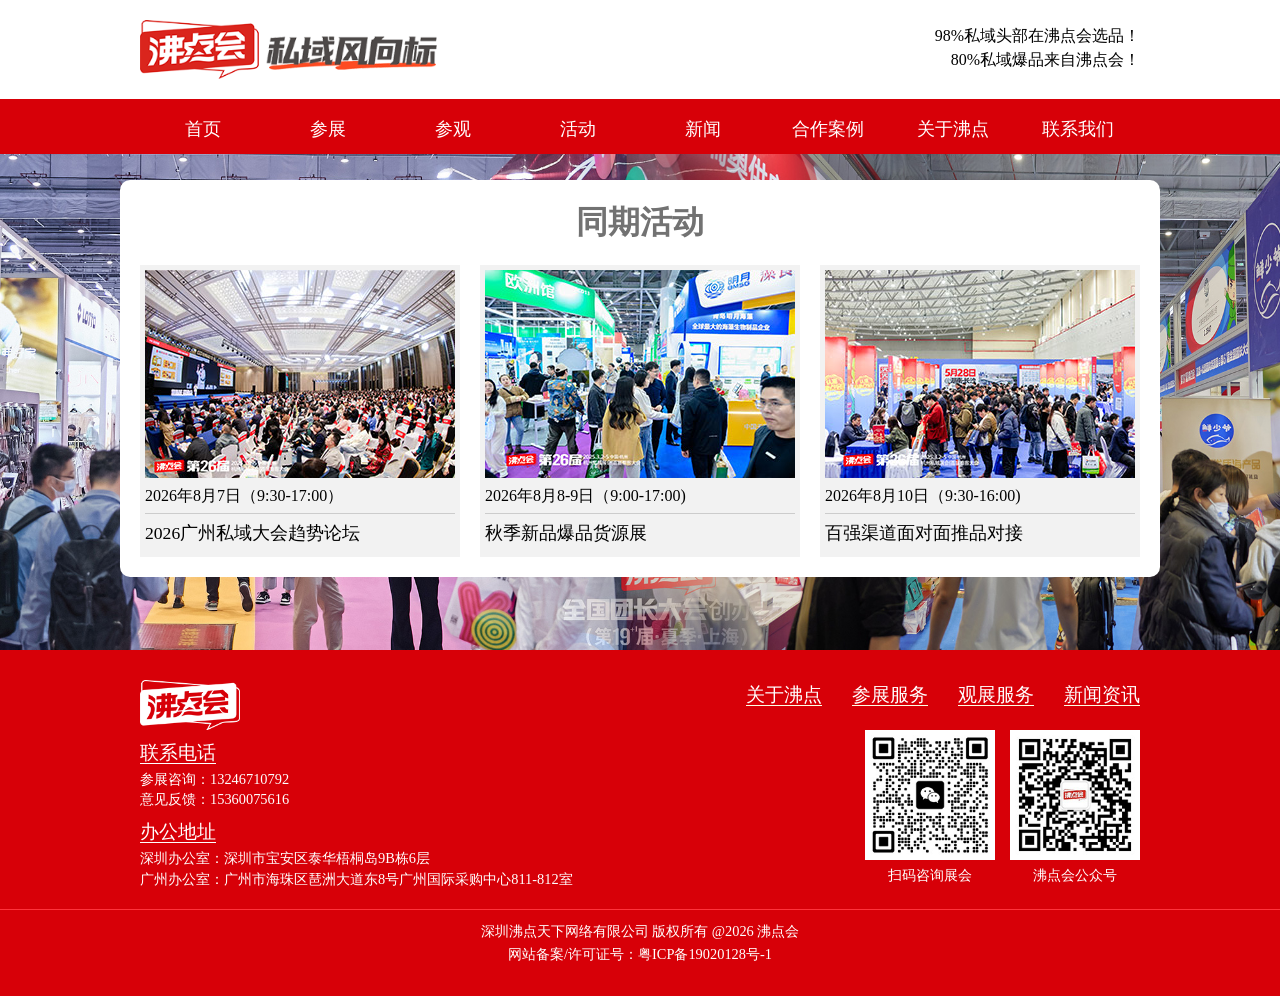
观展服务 (996, 694)
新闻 (703, 129)
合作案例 (828, 129)
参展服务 (890, 694)
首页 (203, 129)
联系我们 (1078, 129)
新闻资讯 (1102, 694)
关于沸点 (953, 129)
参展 (328, 129)
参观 (453, 129)
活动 (578, 129)
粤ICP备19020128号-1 (705, 954)
